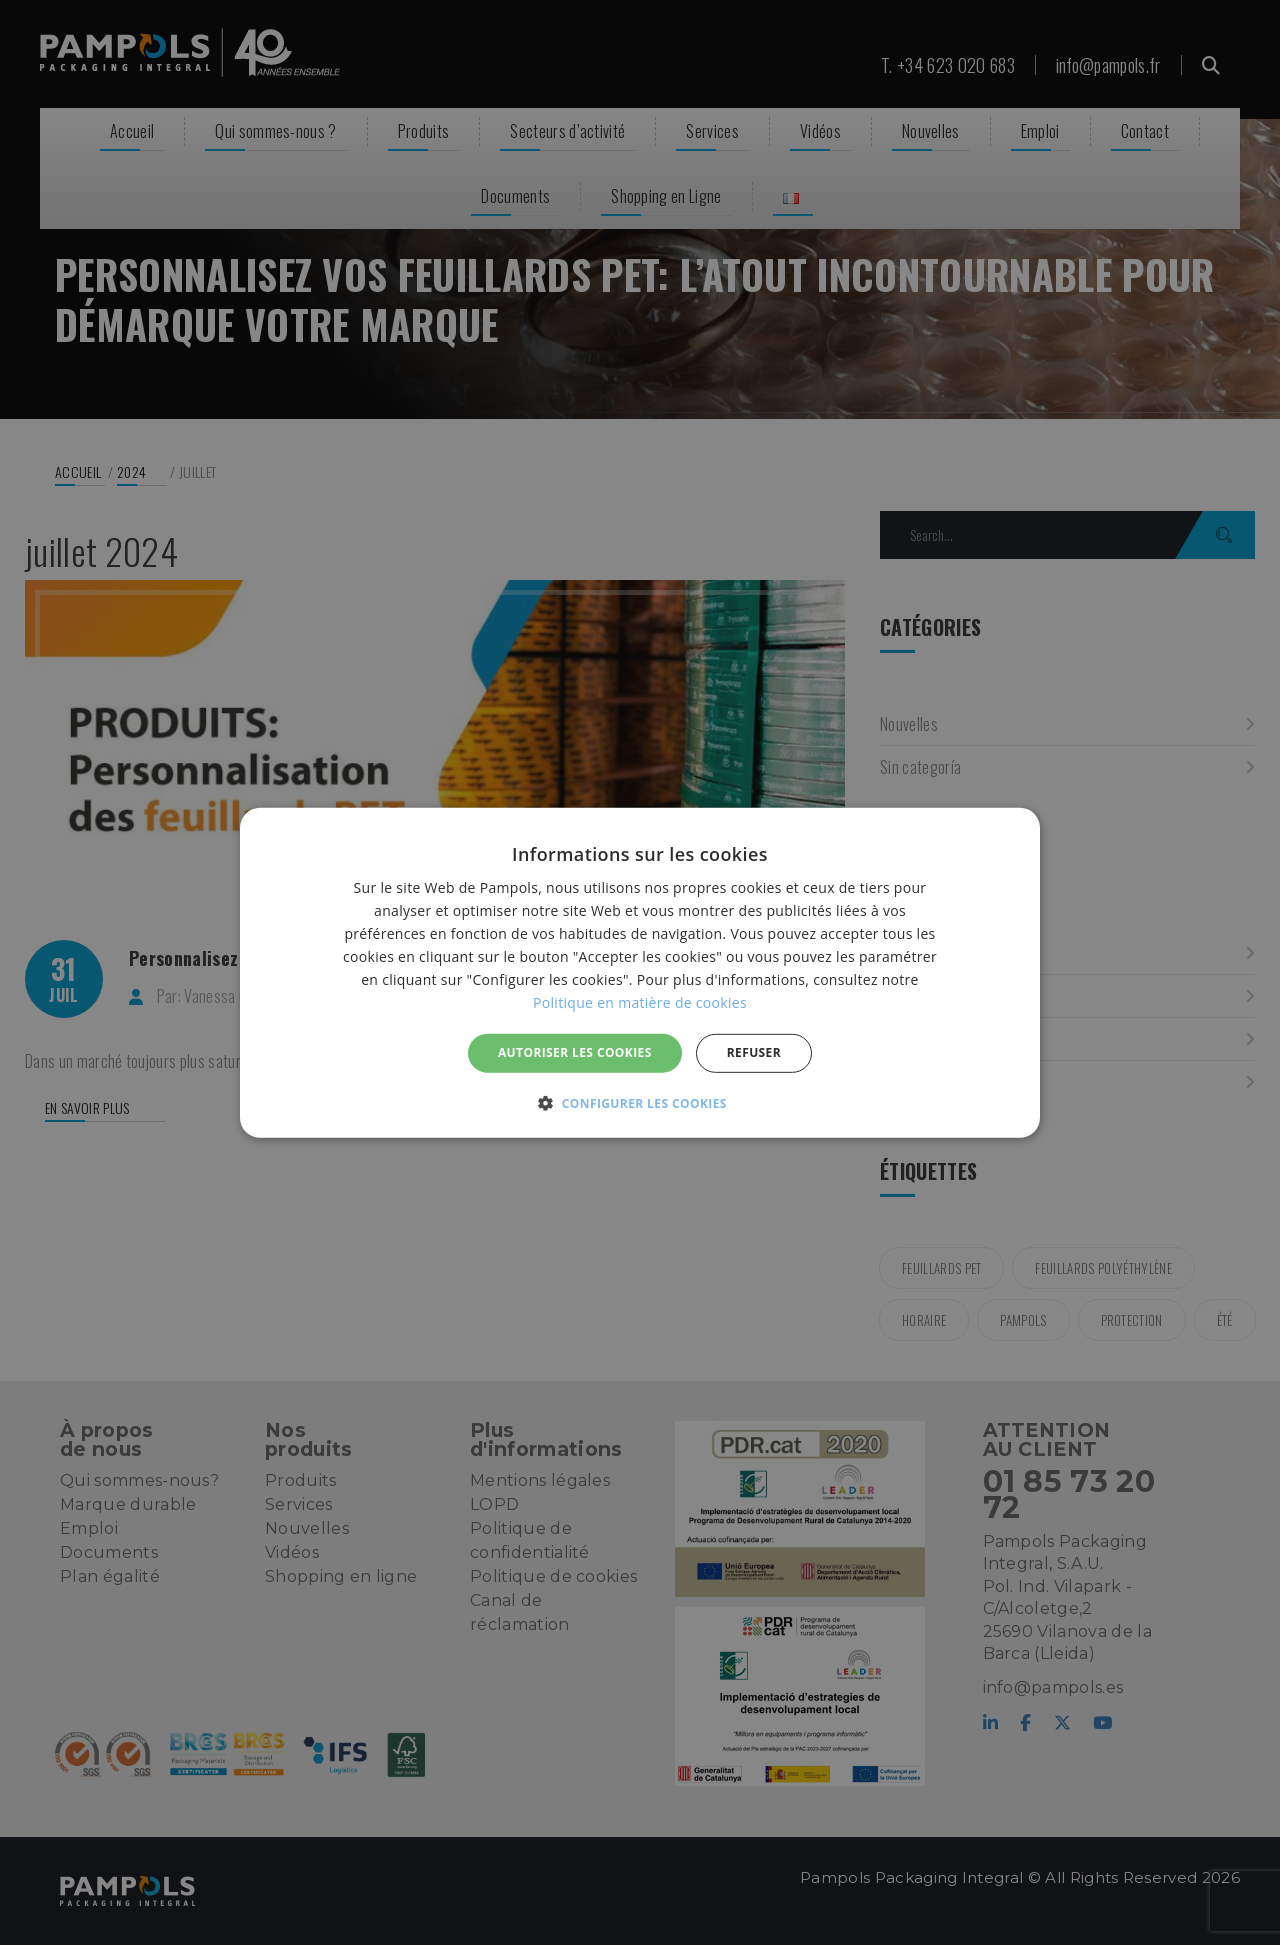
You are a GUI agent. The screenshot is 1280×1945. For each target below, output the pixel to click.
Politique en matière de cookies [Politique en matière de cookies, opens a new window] (640, 1002)
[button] (640, 1103)
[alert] (640, 972)
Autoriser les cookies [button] (575, 1052)
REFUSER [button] (754, 1052)
